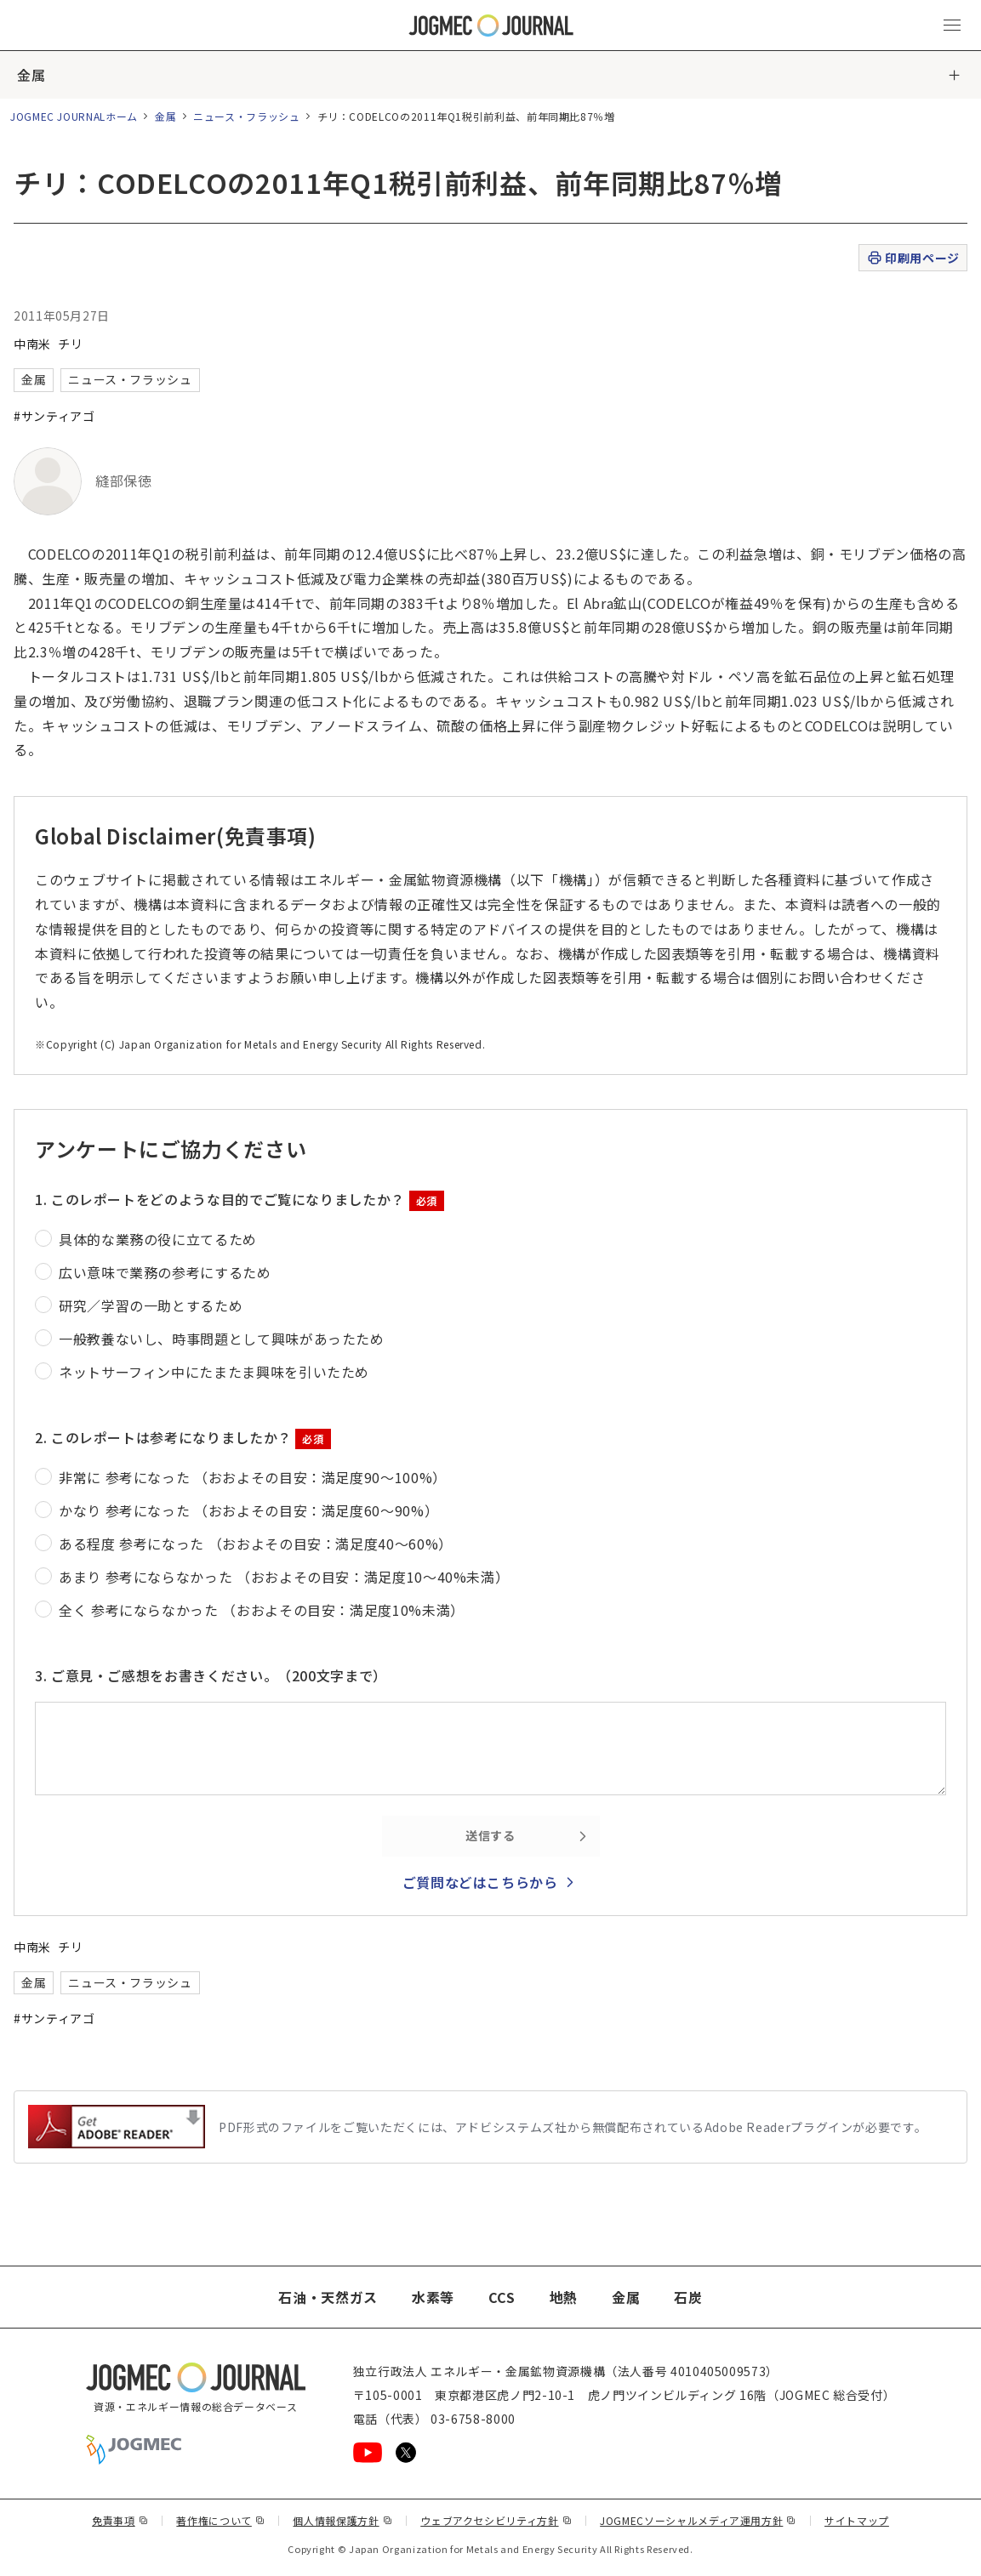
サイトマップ (856, 2520)
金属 (31, 75)
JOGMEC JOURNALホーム (74, 116)
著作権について (220, 2520)
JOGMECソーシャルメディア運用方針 (698, 2520)
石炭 (688, 2297)
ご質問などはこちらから (480, 1882)
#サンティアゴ (54, 415)
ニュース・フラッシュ (246, 116)
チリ (70, 343)
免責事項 (120, 2520)
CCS (502, 2297)
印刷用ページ (912, 258)
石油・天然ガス (327, 2297)
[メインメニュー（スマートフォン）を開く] (952, 25)
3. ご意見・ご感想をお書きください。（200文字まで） (211, 1675)
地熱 (564, 2297)
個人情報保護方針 (342, 2520)
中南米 (32, 343)
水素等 (433, 2297)
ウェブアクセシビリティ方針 (496, 2520)
